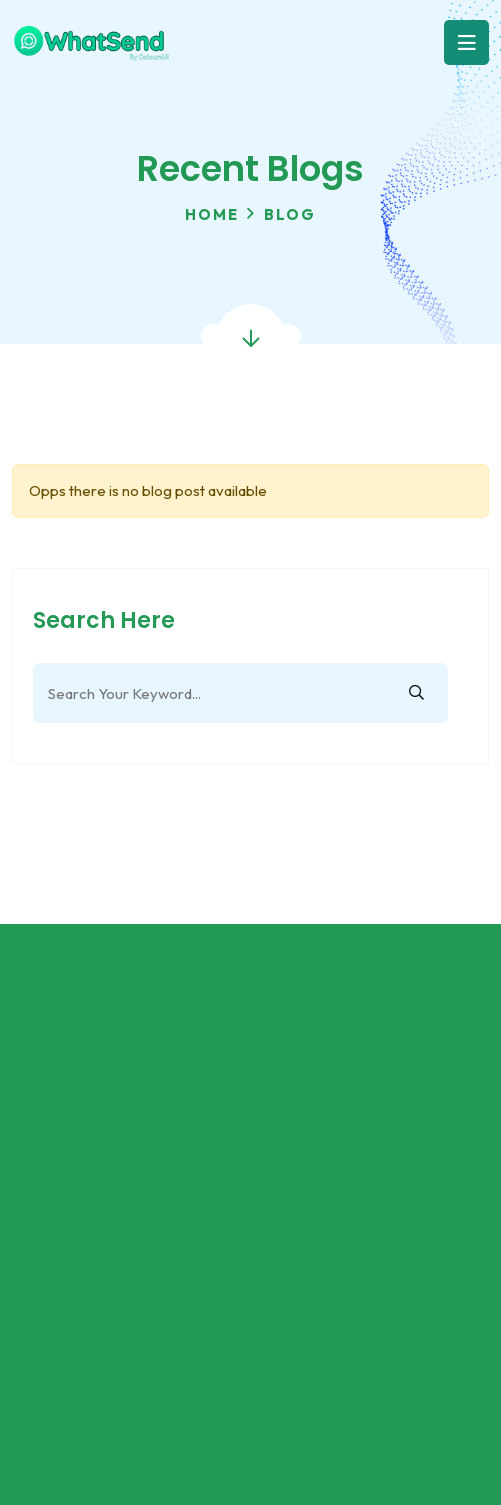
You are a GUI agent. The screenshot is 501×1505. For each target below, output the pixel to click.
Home (212, 214)
